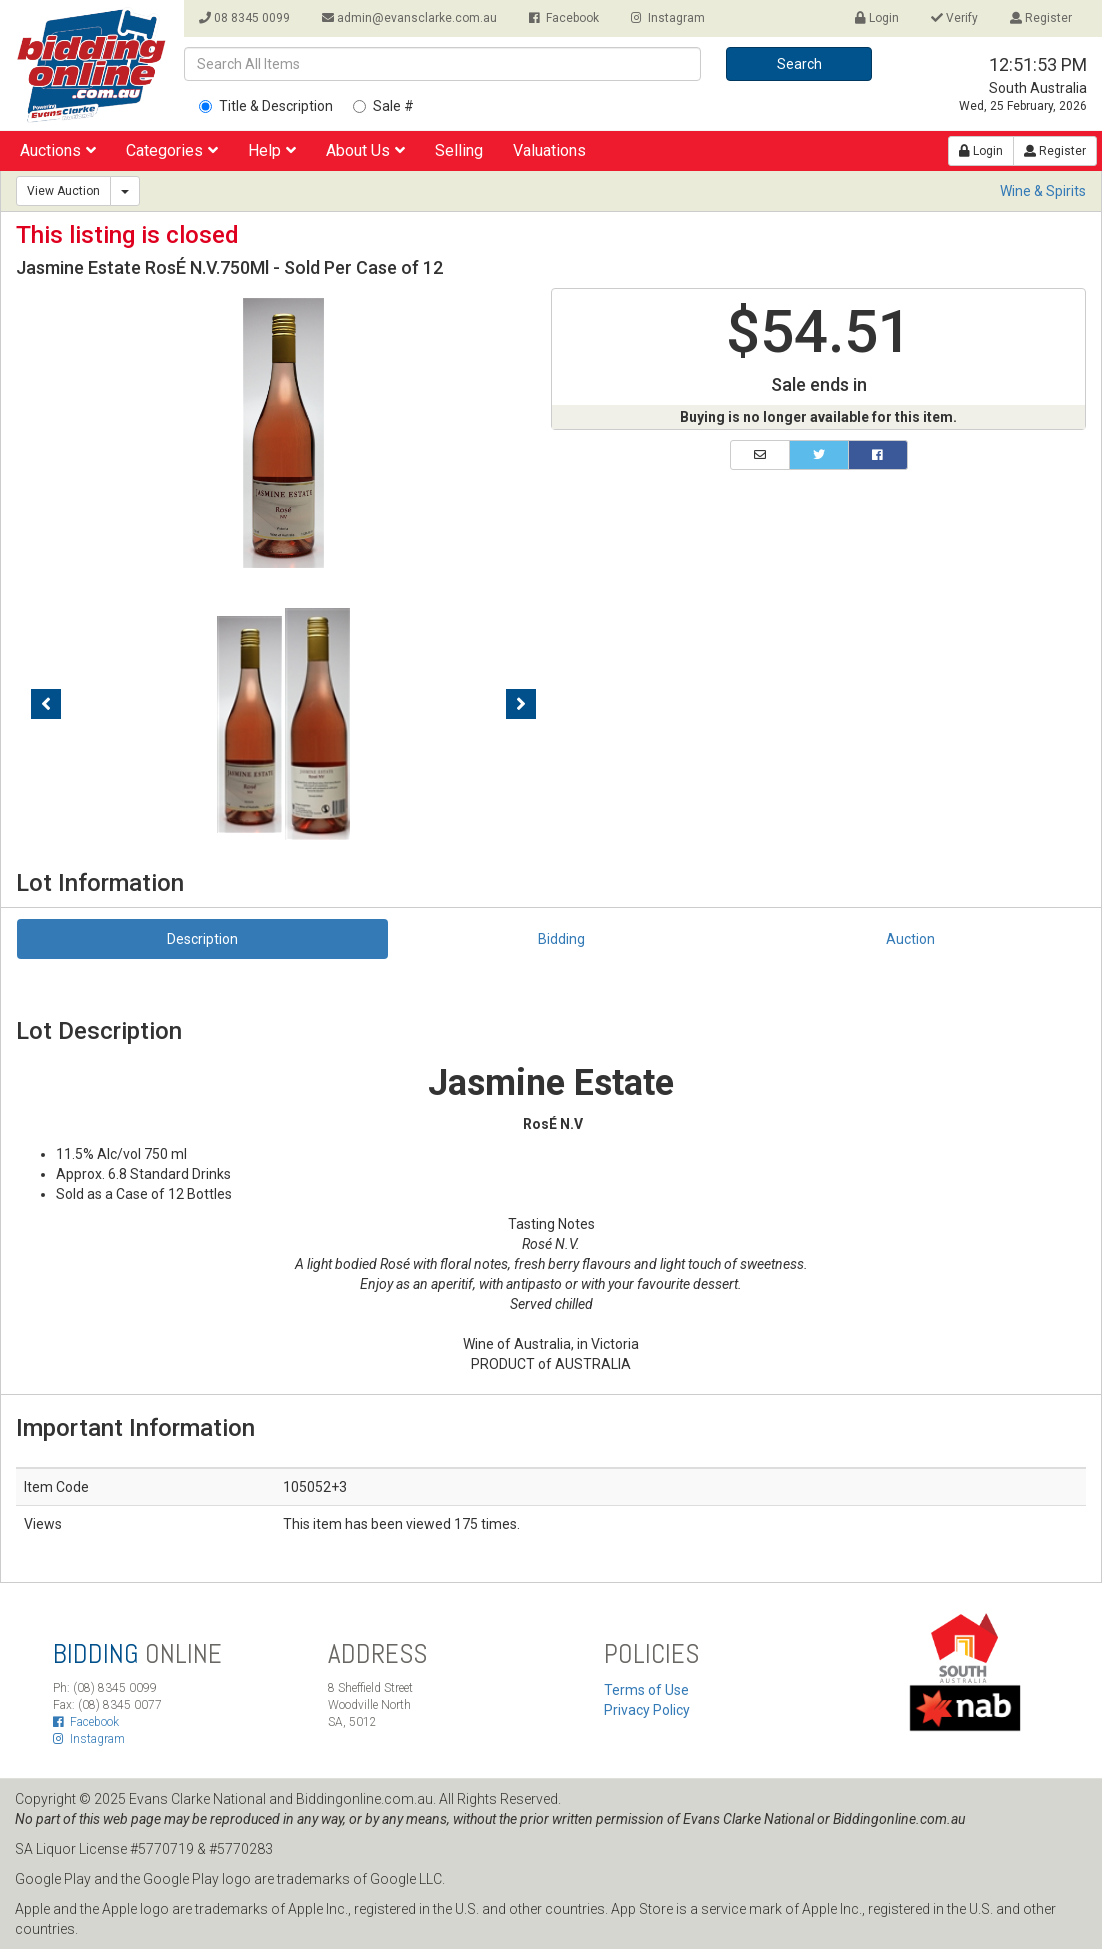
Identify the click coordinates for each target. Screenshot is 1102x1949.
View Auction (63, 191)
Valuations (549, 150)
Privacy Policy (647, 1710)
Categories (172, 150)
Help (272, 150)
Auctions (58, 150)
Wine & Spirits (1043, 191)
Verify (954, 18)
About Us (365, 150)
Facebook (564, 18)
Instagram (668, 18)
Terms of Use (646, 1690)
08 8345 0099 (244, 18)
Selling (459, 150)
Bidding (561, 939)
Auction (910, 939)
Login (877, 18)
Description (202, 939)
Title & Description (266, 106)
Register (1041, 18)
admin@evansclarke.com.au (409, 18)
